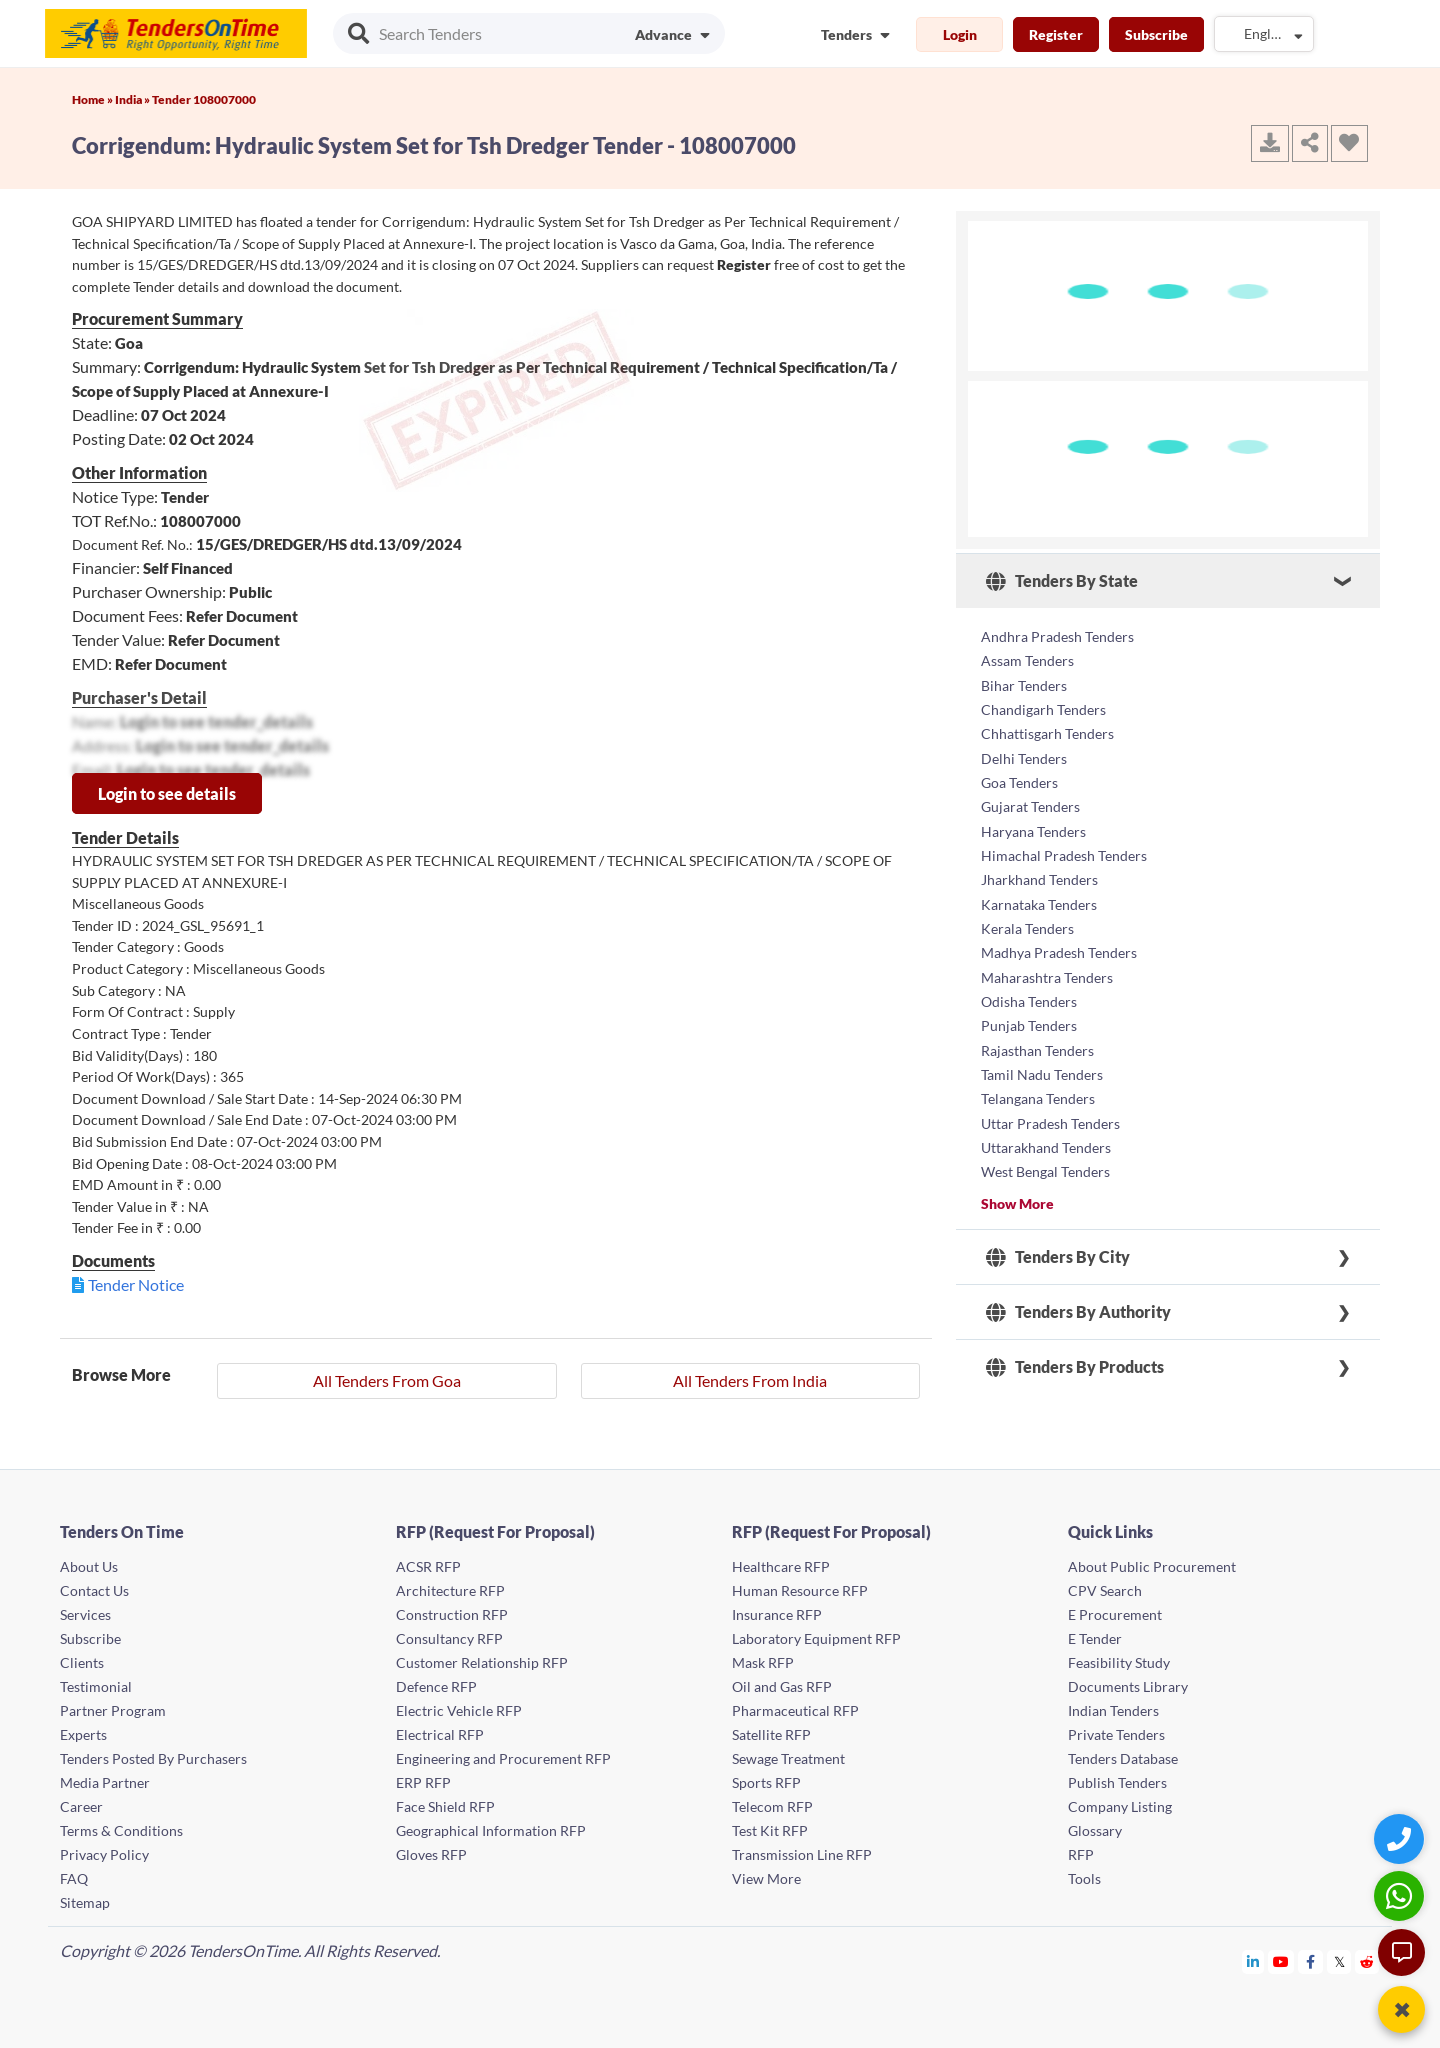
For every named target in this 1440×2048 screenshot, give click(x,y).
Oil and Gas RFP (782, 1686)
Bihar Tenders (1024, 684)
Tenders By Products (1075, 1360)
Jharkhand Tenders (1039, 876)
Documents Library (1128, 1686)
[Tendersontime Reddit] (1367, 1961)
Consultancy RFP (449, 1638)
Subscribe (1156, 34)
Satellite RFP (771, 1734)
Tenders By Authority (1078, 1305)
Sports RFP (766, 1782)
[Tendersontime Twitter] (1339, 1961)
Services (85, 1614)
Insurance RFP (777, 1614)
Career (81, 1806)
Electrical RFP (440, 1734)
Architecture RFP (450, 1590)
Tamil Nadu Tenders (1042, 1068)
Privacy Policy (104, 1854)
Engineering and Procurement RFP (503, 1758)
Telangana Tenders (1038, 1092)
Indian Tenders (1113, 1710)
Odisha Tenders (1029, 996)
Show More (1017, 1195)
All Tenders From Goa (387, 1380)
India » (133, 99)
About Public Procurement (1152, 1566)
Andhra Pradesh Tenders (1057, 636)
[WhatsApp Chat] (1401, 1895)
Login (960, 34)
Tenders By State (1062, 581)
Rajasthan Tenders (1037, 1044)
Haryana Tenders (1033, 828)
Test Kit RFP (770, 1830)
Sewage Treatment (788, 1758)
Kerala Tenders (1027, 924)
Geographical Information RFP (491, 1830)
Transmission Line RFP (802, 1854)
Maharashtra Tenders (1047, 972)
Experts (83, 1734)
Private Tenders (1116, 1734)
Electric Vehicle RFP (459, 1710)
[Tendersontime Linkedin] (1253, 1961)
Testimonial (96, 1686)
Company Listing (1120, 1806)
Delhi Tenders (1024, 756)
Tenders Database (1123, 1758)
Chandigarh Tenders (1043, 708)
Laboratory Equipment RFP (816, 1638)
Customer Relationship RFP (482, 1662)
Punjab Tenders (1029, 1020)
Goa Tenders (1019, 780)
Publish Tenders (1117, 1782)
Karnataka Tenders (1039, 900)
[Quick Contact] (1401, 1838)
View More (766, 1878)
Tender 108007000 (204, 99)
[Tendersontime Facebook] (1311, 1961)
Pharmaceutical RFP (795, 1710)
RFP (1081, 1854)
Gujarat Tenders (1030, 804)
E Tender (1095, 1638)
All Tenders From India (750, 1380)
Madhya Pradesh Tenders (1059, 948)
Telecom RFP (772, 1806)
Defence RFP (436, 1686)
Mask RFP (763, 1662)
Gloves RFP (431, 1854)
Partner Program (113, 1710)
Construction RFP (452, 1614)
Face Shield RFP (445, 1806)
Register (1056, 34)
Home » (93, 99)
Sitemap (85, 1902)
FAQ (74, 1878)
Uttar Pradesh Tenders (1050, 1116)
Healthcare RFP (781, 1566)
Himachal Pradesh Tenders (1064, 852)
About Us (89, 1566)
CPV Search (1105, 1590)
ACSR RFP (428, 1566)
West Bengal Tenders (1045, 1164)
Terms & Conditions (121, 1830)
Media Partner (105, 1782)
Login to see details (167, 793)
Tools (1084, 1878)
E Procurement (1115, 1614)
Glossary (1095, 1830)
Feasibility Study (1119, 1662)
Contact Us (94, 1590)
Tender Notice (136, 1284)
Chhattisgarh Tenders (1047, 732)
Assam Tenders (1027, 660)
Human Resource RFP (800, 1590)
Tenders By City (1058, 1250)
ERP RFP (423, 1782)
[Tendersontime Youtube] (1281, 1961)
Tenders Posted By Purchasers (153, 1758)
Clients (82, 1662)
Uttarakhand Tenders (1046, 1140)
